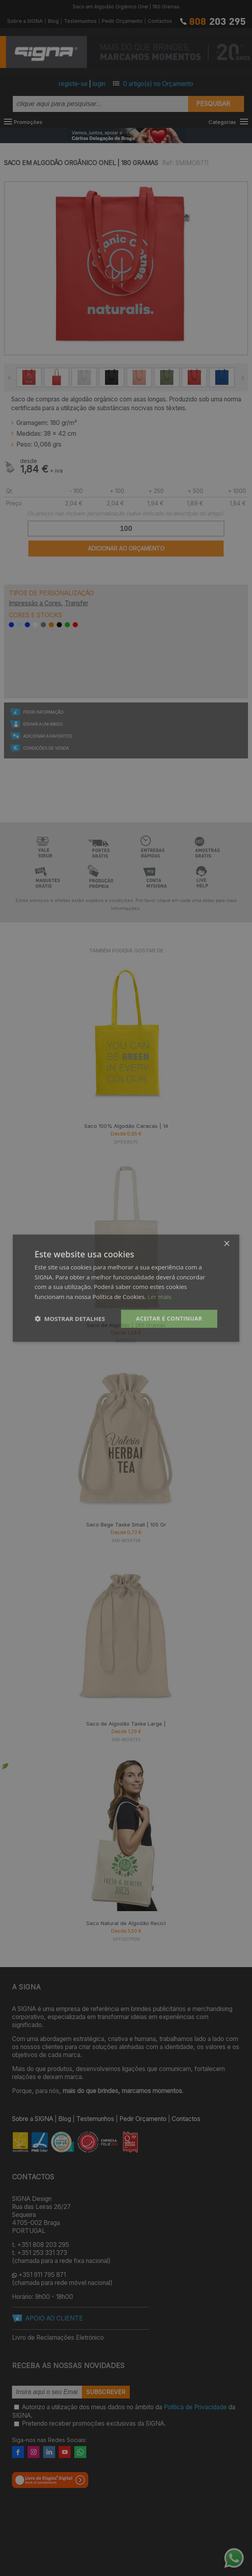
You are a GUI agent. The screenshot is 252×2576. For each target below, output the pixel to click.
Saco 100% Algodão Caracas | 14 (126, 1126)
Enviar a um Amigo (43, 724)
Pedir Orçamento (122, 21)
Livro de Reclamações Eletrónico (58, 2337)
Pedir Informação (43, 712)
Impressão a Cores (35, 603)
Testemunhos (80, 21)
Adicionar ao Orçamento (126, 548)
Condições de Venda (46, 748)
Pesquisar (213, 104)
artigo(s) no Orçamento (158, 84)
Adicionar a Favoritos (47, 736)
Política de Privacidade (195, 2407)
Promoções (28, 122)
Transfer (76, 603)
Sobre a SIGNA (25, 21)
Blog (53, 21)
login (99, 84)
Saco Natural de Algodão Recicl (126, 1923)
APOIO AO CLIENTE (54, 2318)
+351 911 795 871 (42, 2275)
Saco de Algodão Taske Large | (126, 1723)
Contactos (160, 21)
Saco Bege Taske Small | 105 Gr (126, 1524)
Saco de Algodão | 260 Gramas (126, 1325)
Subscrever (105, 2392)
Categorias (222, 122)
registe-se (73, 84)
